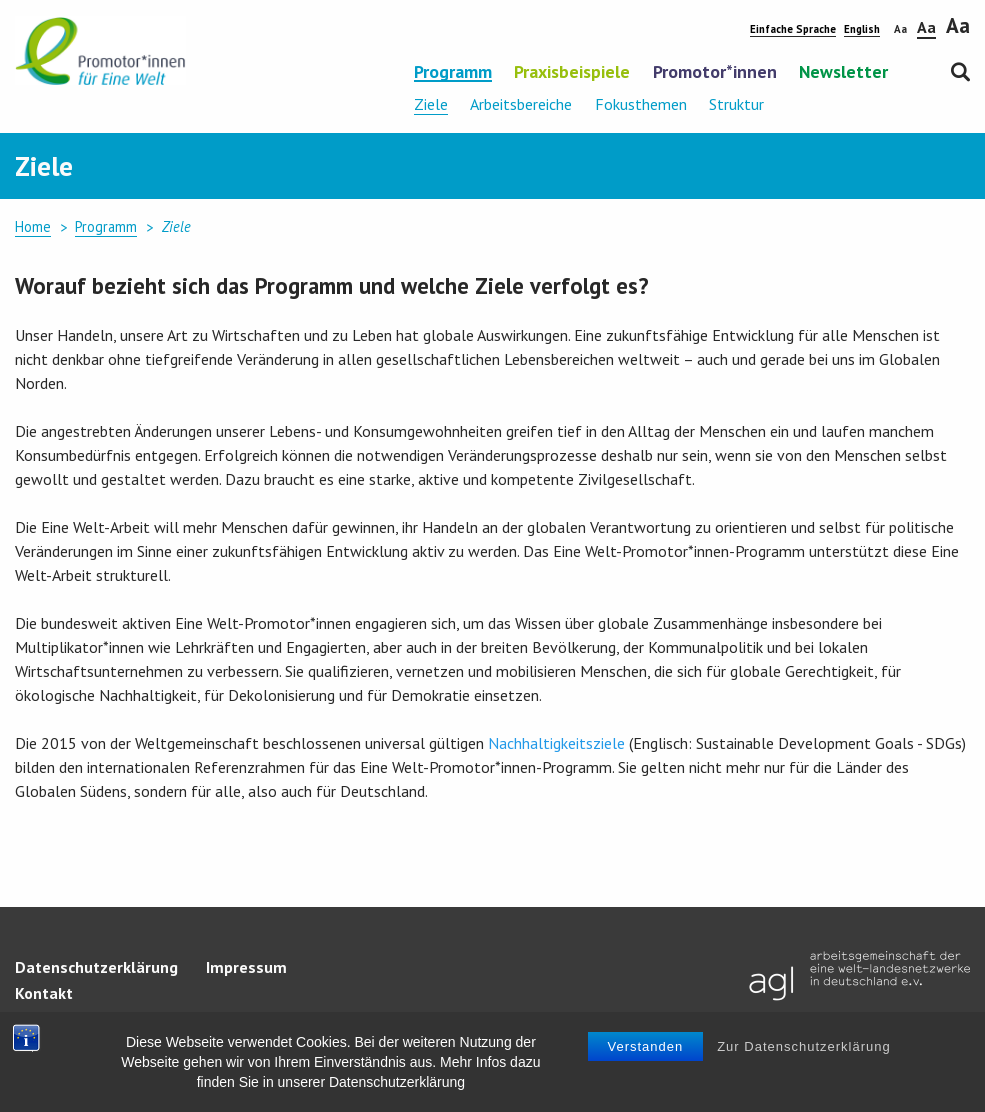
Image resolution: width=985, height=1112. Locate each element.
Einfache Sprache (793, 29)
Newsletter (843, 73)
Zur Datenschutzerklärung (804, 1046)
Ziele (431, 104)
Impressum (246, 967)
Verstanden (646, 1046)
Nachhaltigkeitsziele (556, 743)
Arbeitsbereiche (521, 104)
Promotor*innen (715, 73)
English (862, 29)
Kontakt (44, 993)
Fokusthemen (641, 104)
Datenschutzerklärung (96, 967)
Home (33, 226)
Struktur (736, 104)
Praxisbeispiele (572, 73)
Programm (453, 73)
